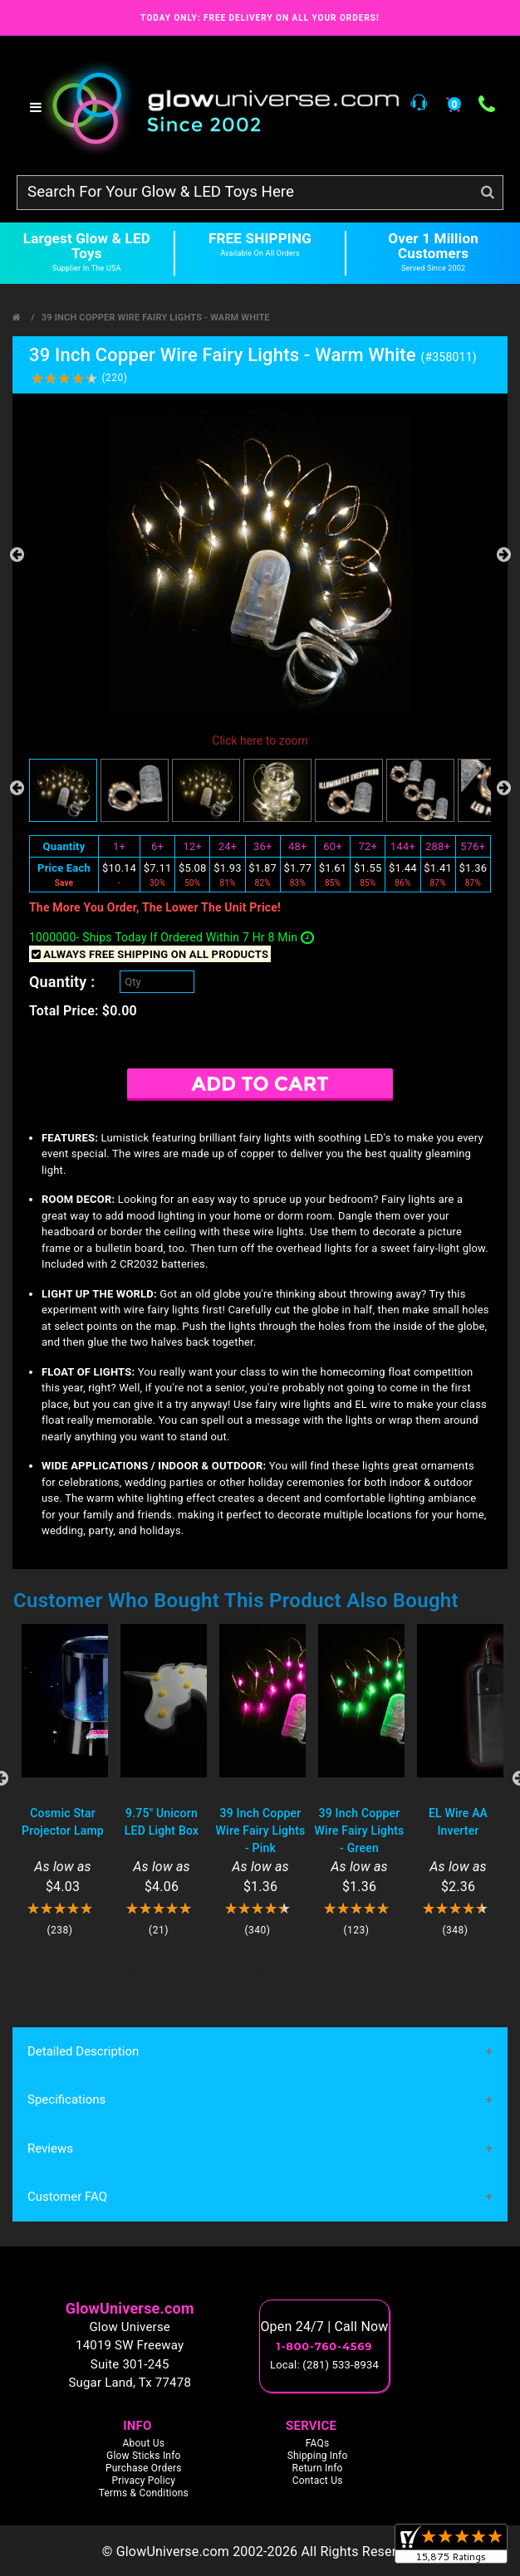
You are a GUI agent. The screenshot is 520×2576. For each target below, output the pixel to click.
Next (503, 554)
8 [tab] (310, 1975)
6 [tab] (260, 1975)
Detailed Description (83, 2051)
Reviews (50, 2148)
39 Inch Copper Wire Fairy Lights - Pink (261, 1830)
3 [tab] (185, 1975)
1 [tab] (135, 1975)
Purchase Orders (143, 2468)
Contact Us (317, 2480)
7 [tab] (285, 1975)
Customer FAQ (67, 2196)
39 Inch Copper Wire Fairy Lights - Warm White (156, 317)
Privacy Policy (143, 2480)
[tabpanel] (62, 1780)
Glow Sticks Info (143, 2455)
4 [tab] (210, 1975)
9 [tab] (334, 1975)
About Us (144, 2443)
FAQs (318, 2443)
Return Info (317, 2468)
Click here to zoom (259, 740)
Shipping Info (317, 2455)
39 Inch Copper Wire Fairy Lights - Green (360, 1830)
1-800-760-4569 (325, 2346)
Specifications (66, 2099)
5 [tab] (235, 1975)
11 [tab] (384, 1975)
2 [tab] (160, 1975)
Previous (16, 554)
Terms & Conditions (144, 2493)
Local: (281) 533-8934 (324, 2364)
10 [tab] (359, 1975)
